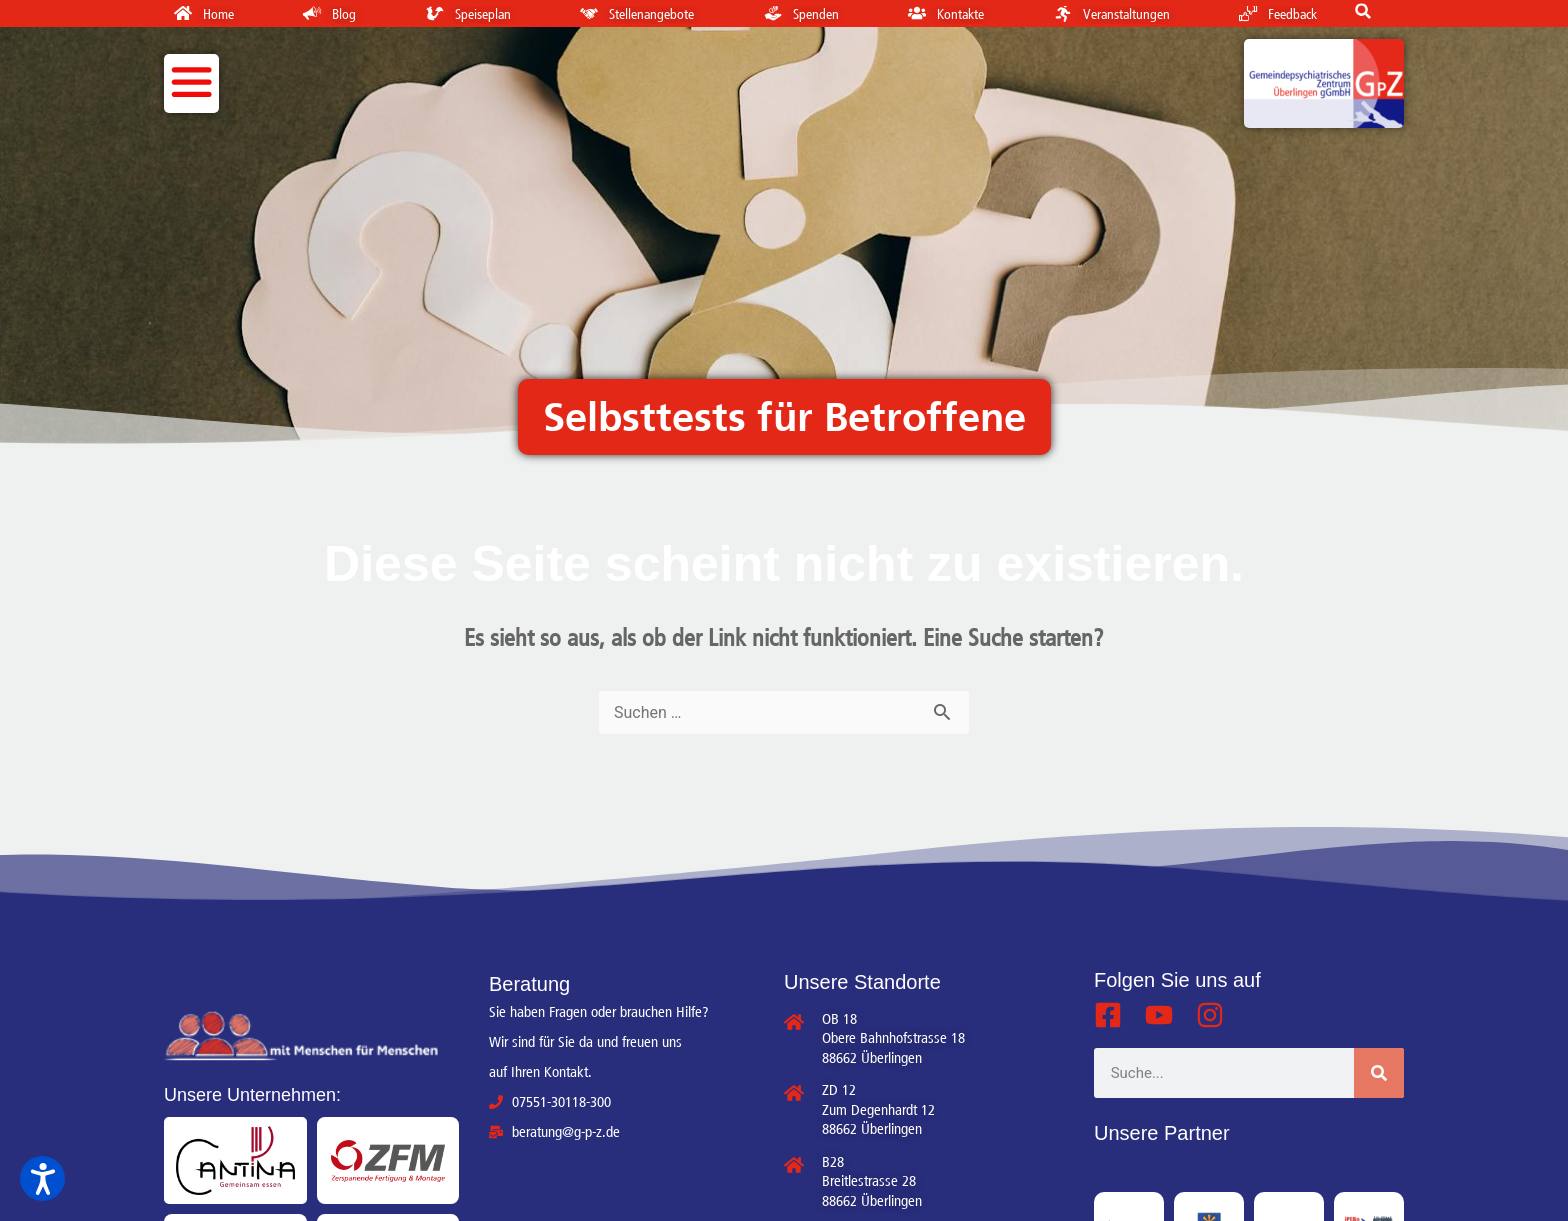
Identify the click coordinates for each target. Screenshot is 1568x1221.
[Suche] (1379, 1073)
